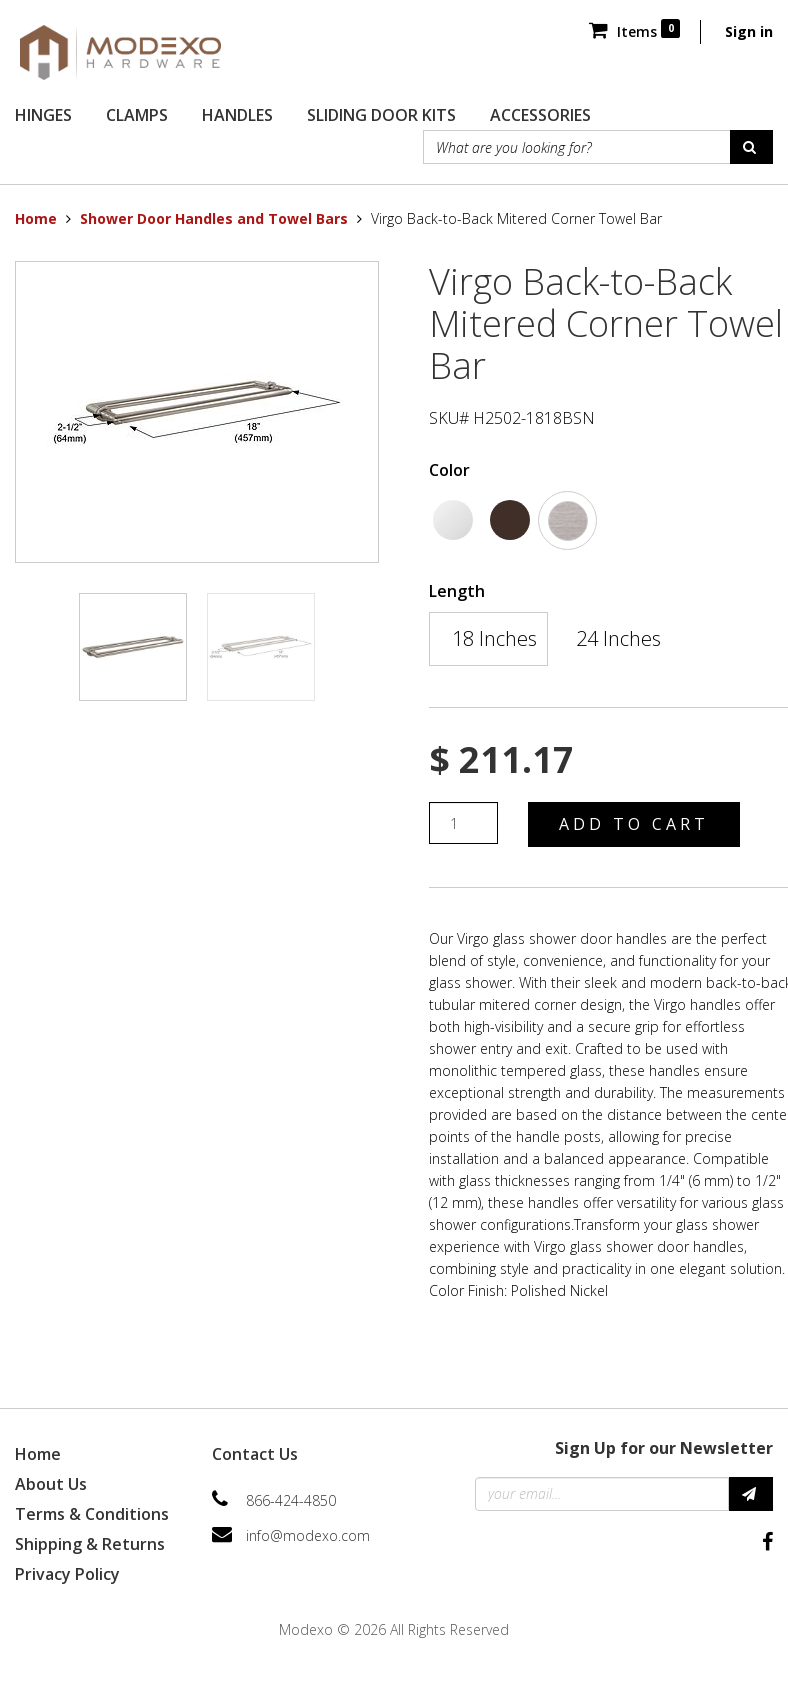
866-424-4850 (291, 1500)
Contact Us (255, 1454)
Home (36, 218)
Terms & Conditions (92, 1514)
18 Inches (494, 638)
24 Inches (618, 638)
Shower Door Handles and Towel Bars (214, 218)
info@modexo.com (308, 1535)
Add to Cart (634, 824)
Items (634, 31)
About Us (51, 1484)
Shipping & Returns (90, 1544)
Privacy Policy (67, 1574)
